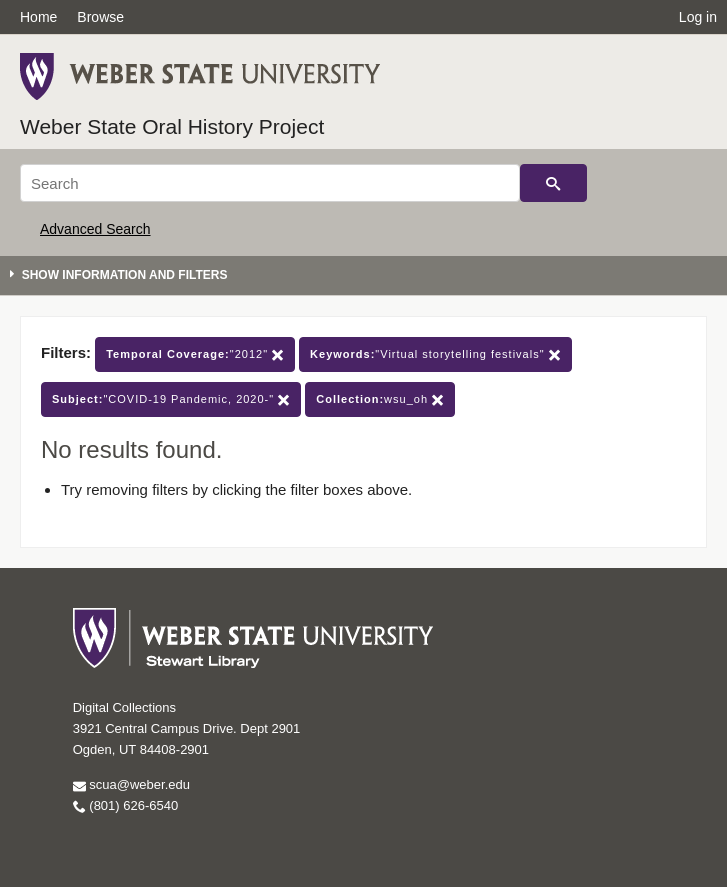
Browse (100, 17)
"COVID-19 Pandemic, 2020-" (171, 399)
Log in (698, 17)
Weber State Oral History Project (172, 126)
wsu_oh (380, 399)
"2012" (195, 354)
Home (38, 17)
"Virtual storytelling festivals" (435, 354)
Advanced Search (95, 229)
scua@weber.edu (131, 784)
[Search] (270, 183)
